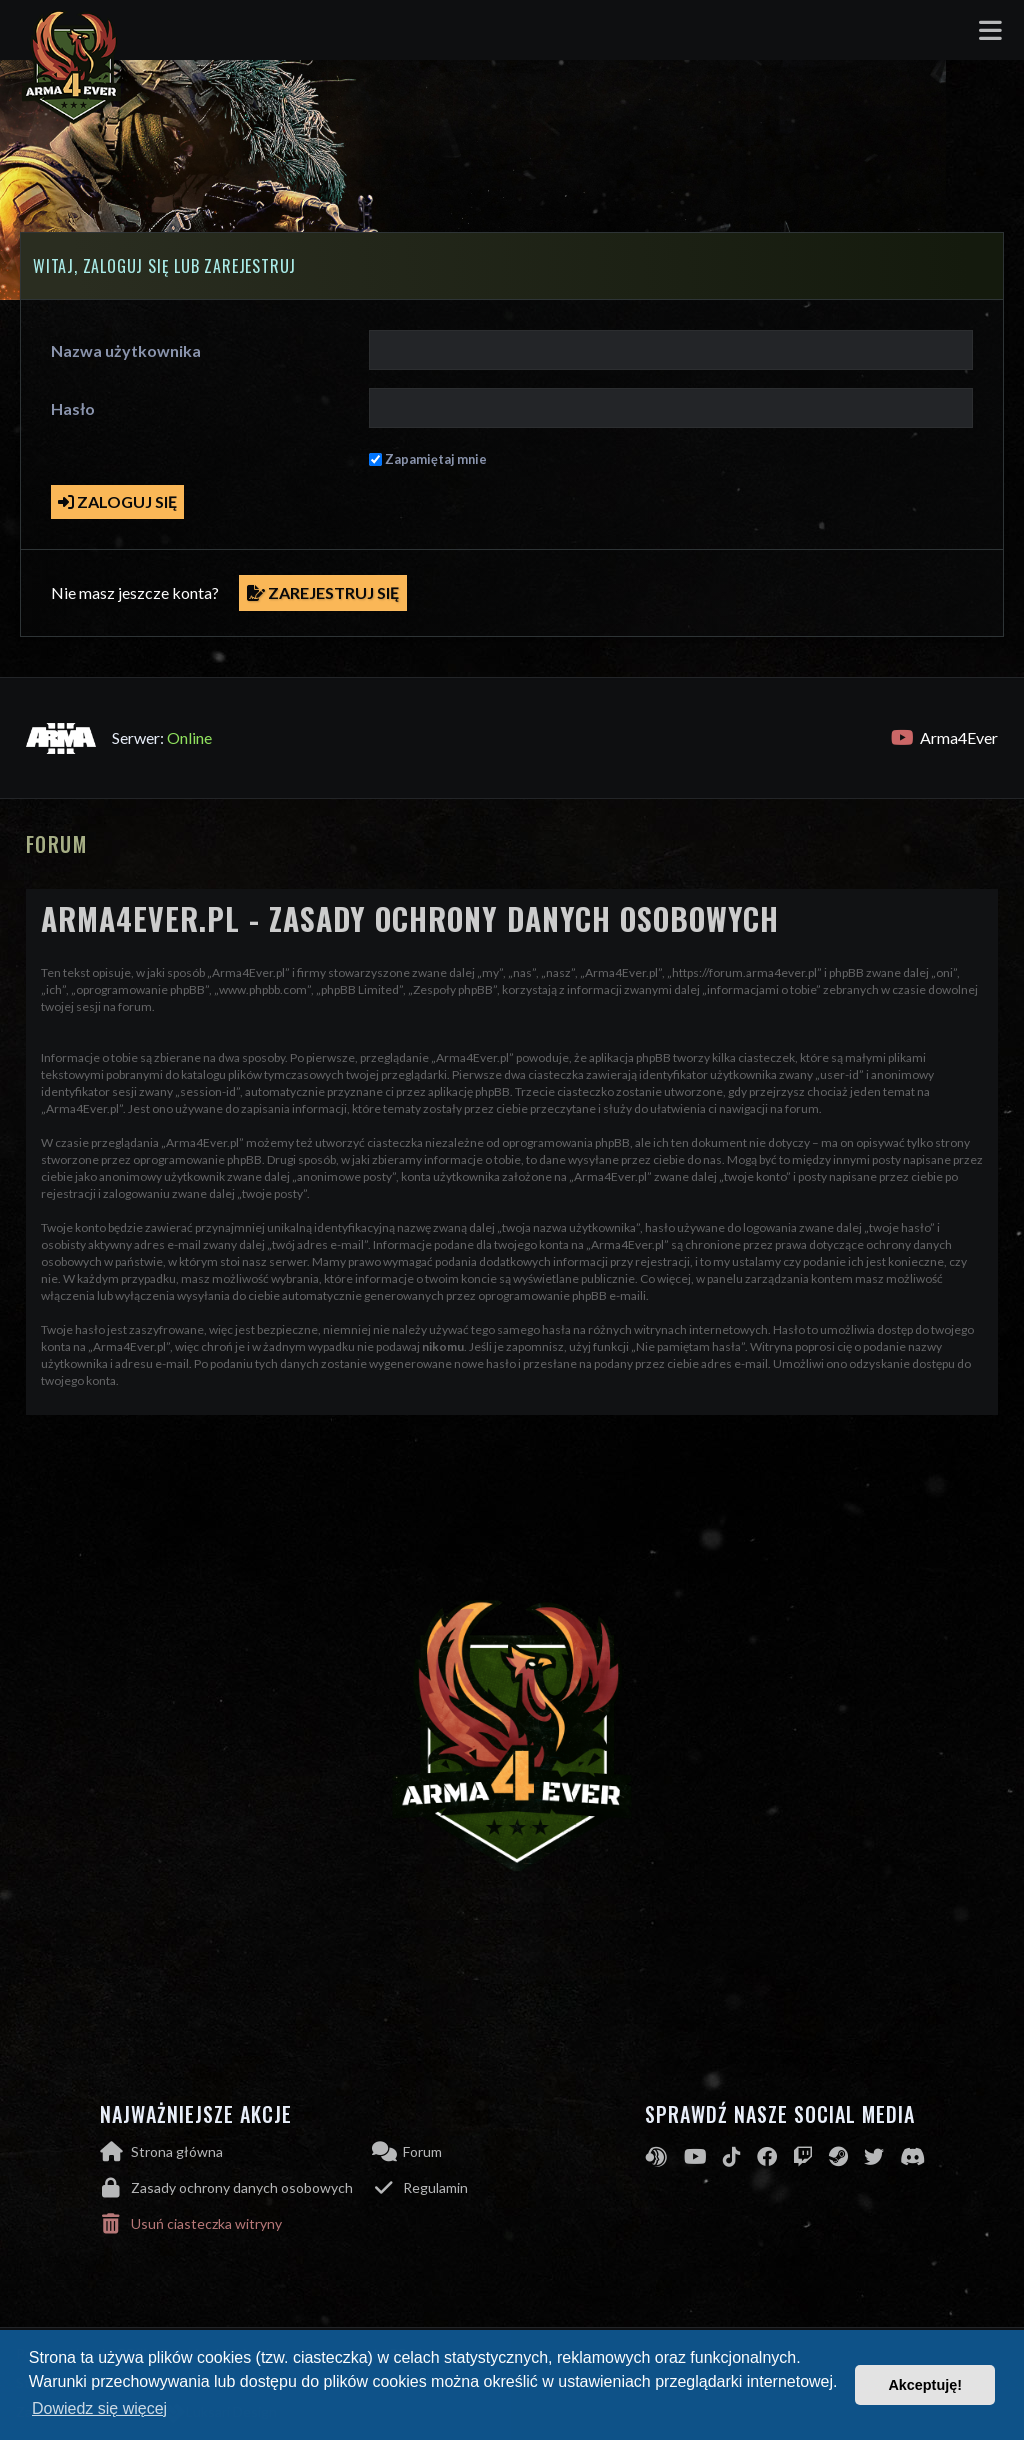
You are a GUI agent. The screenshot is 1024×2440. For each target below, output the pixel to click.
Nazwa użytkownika (126, 350)
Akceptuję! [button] (925, 2385)
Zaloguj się (117, 501)
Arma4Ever (944, 738)
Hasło (73, 408)
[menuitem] (236, 2188)
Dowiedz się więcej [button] (99, 2408)
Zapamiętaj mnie (436, 459)
